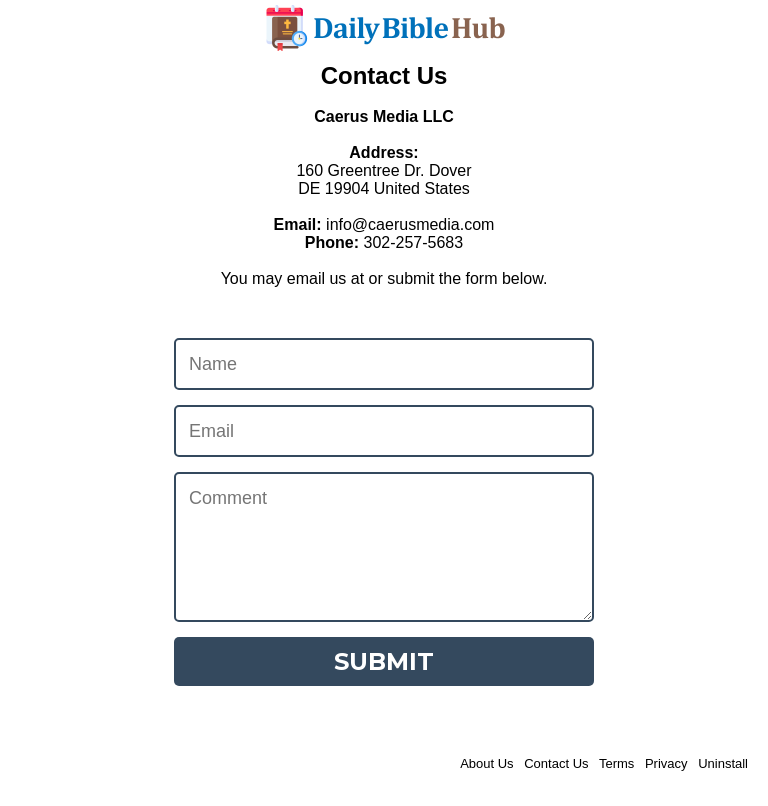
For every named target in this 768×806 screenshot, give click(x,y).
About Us (486, 763)
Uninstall (723, 763)
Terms (616, 763)
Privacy (666, 763)
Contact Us (556, 763)
